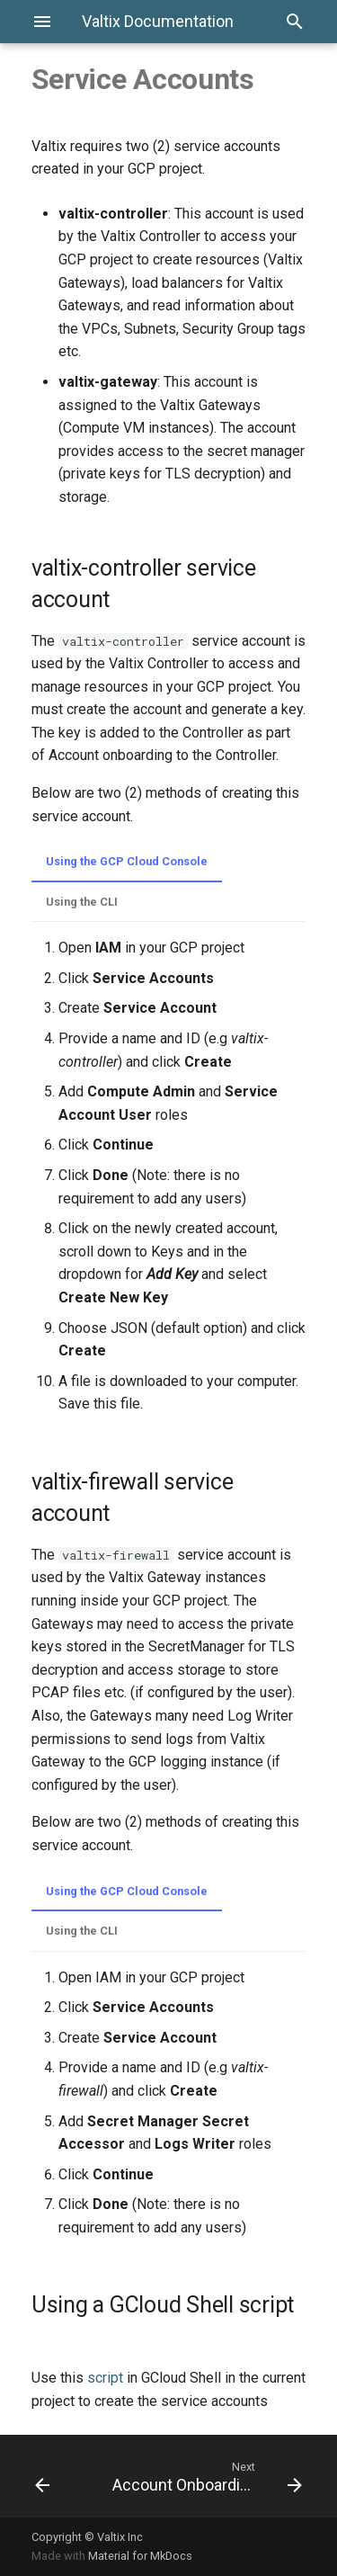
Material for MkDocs (140, 2556)
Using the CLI (82, 901)
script (105, 2377)
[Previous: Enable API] (57, 2476)
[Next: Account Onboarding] (205, 2476)
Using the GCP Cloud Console (127, 861)
